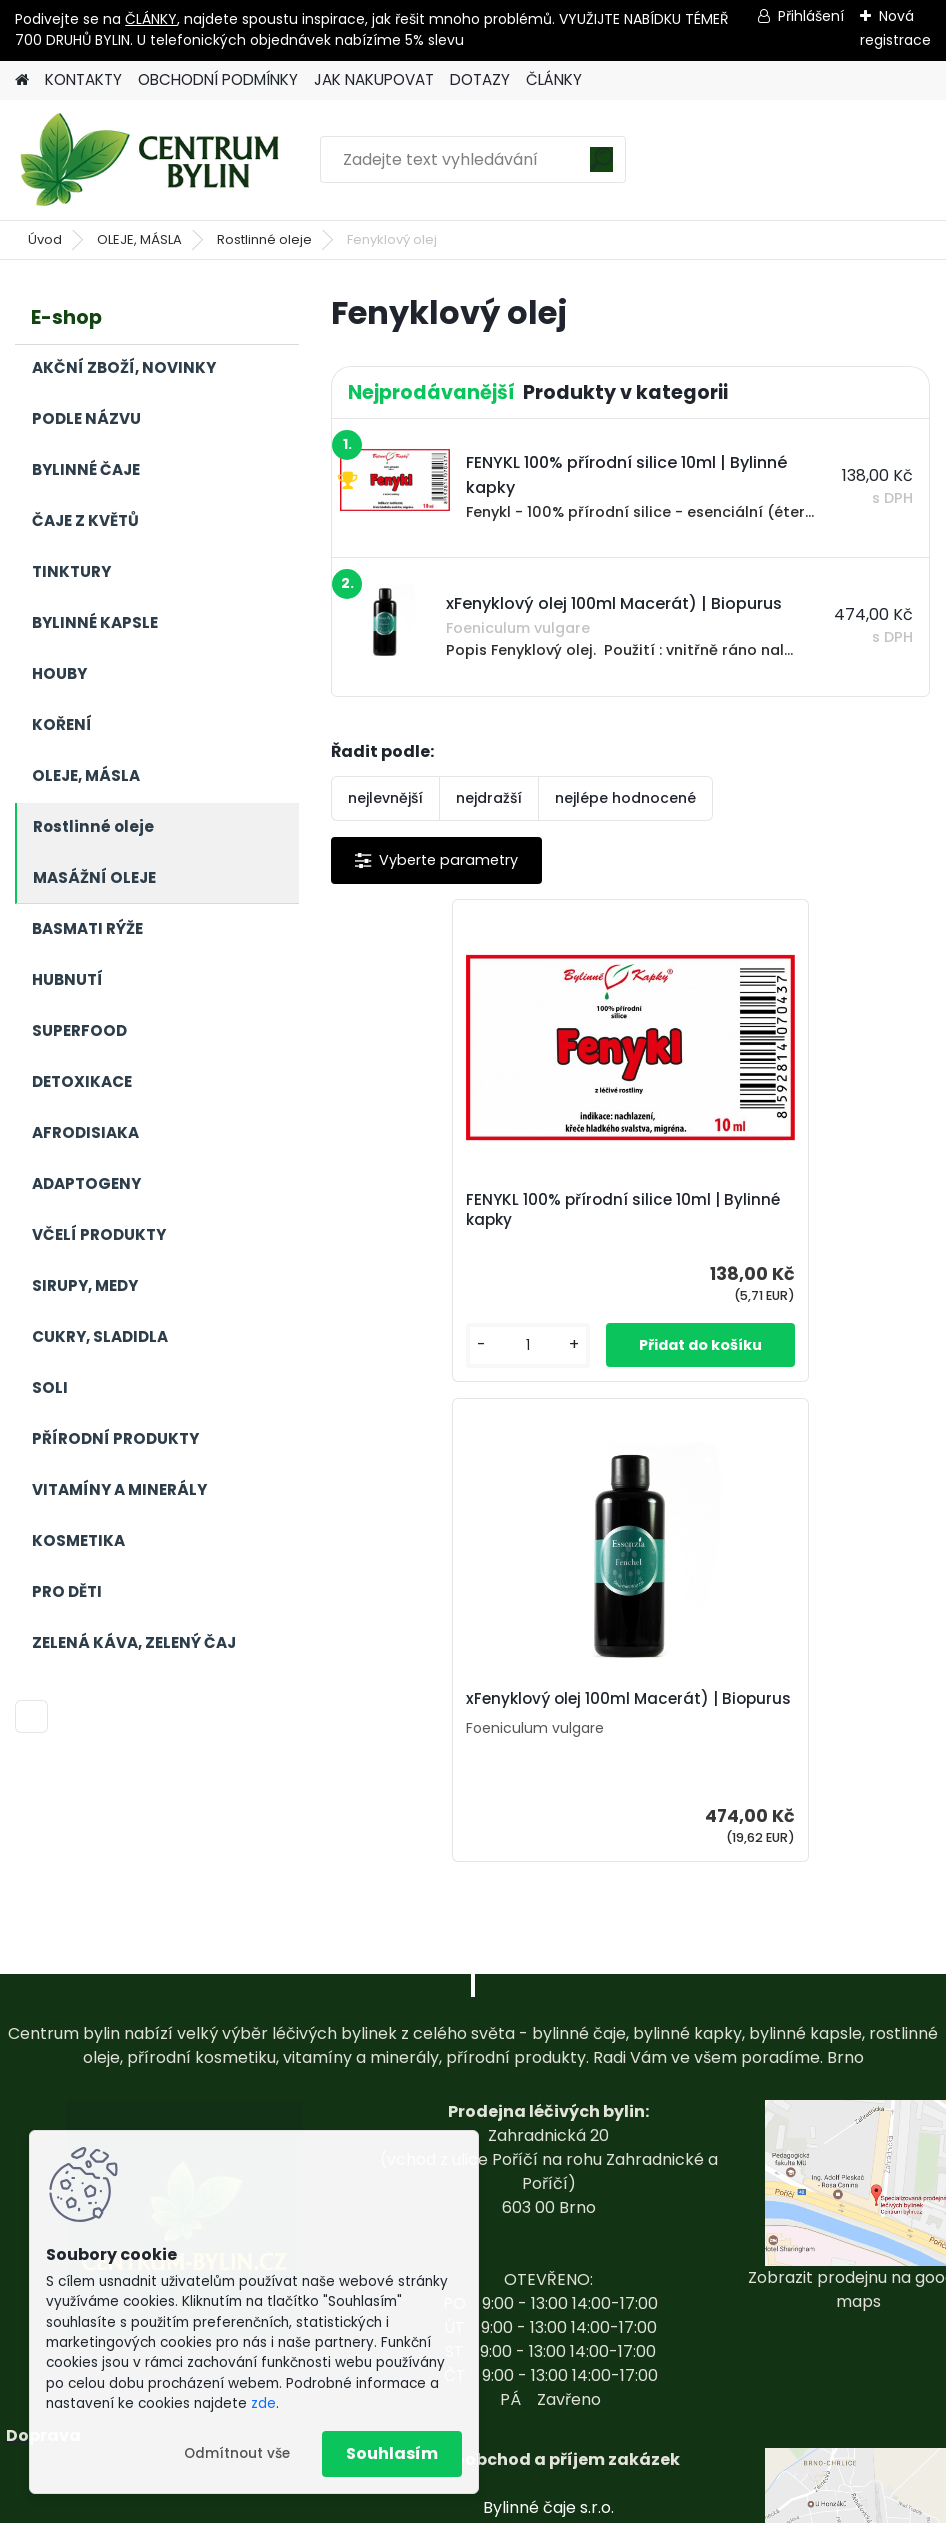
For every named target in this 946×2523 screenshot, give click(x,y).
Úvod (45, 239)
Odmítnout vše (237, 2453)
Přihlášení (811, 16)
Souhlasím (392, 2453)
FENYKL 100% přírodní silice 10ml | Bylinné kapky (480, 1210)
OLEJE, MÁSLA (139, 239)
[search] (601, 166)
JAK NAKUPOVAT (374, 79)
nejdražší (489, 798)
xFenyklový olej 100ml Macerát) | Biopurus (778, 1211)
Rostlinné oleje (264, 239)
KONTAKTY (83, 79)
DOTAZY (480, 79)
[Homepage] (22, 80)
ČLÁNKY (151, 19)
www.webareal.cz (554, 2504)
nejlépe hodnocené (625, 798)
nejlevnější (385, 798)
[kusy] (396, 1345)
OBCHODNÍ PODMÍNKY (218, 79)
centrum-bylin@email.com (548, 2394)
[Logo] (152, 160)
